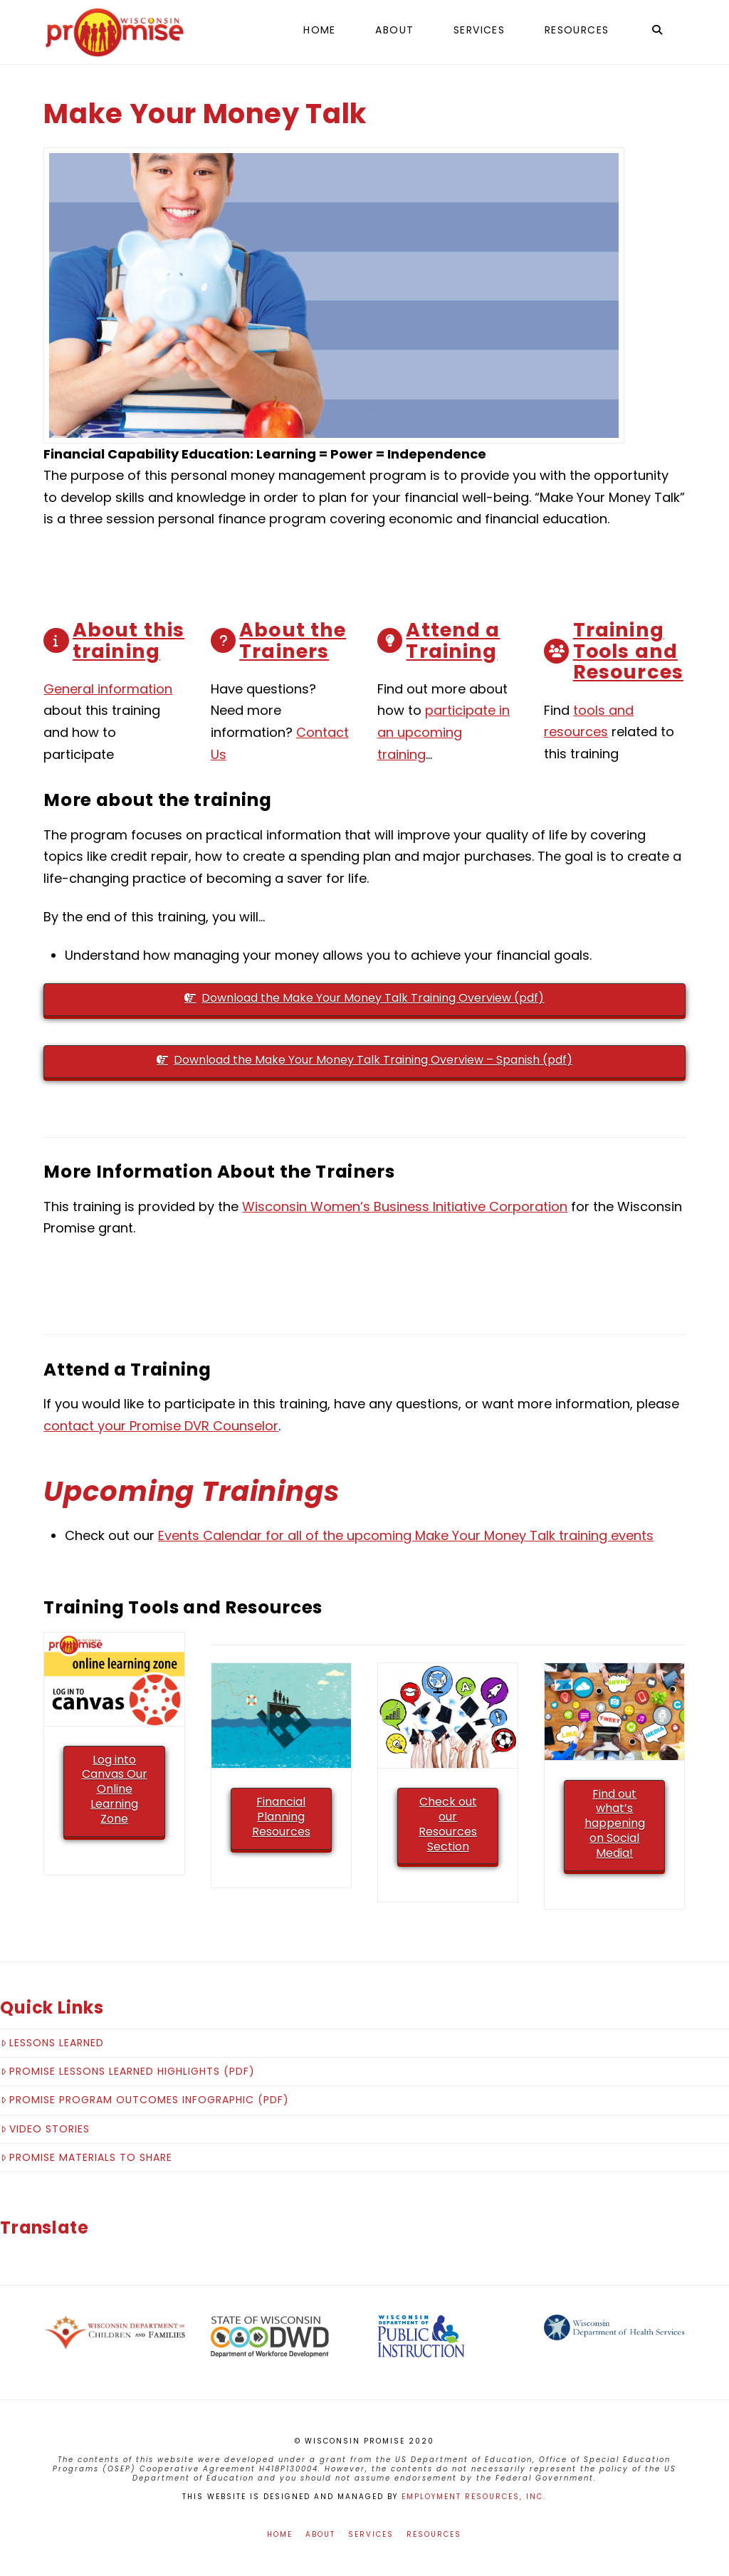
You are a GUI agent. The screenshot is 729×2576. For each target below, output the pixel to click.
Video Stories (45, 2129)
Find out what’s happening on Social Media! (614, 1823)
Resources (434, 2534)
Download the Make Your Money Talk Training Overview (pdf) (364, 998)
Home (280, 2534)
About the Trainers (292, 640)
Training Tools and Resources (628, 651)
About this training (128, 640)
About (320, 2534)
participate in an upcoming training (443, 732)
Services (371, 2534)
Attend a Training (453, 640)
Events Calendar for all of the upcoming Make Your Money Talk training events (406, 1535)
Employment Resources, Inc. (474, 2496)
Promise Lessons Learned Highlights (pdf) (128, 2071)
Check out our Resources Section (448, 1824)
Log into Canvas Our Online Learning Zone (114, 1789)
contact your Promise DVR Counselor (160, 1426)
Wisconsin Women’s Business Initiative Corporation (404, 1206)
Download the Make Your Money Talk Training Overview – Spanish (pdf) (364, 1060)
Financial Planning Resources (281, 1817)
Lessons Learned (52, 2043)
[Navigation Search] (656, 32)
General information (107, 689)
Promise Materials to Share (86, 2157)
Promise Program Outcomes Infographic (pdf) (145, 2100)
